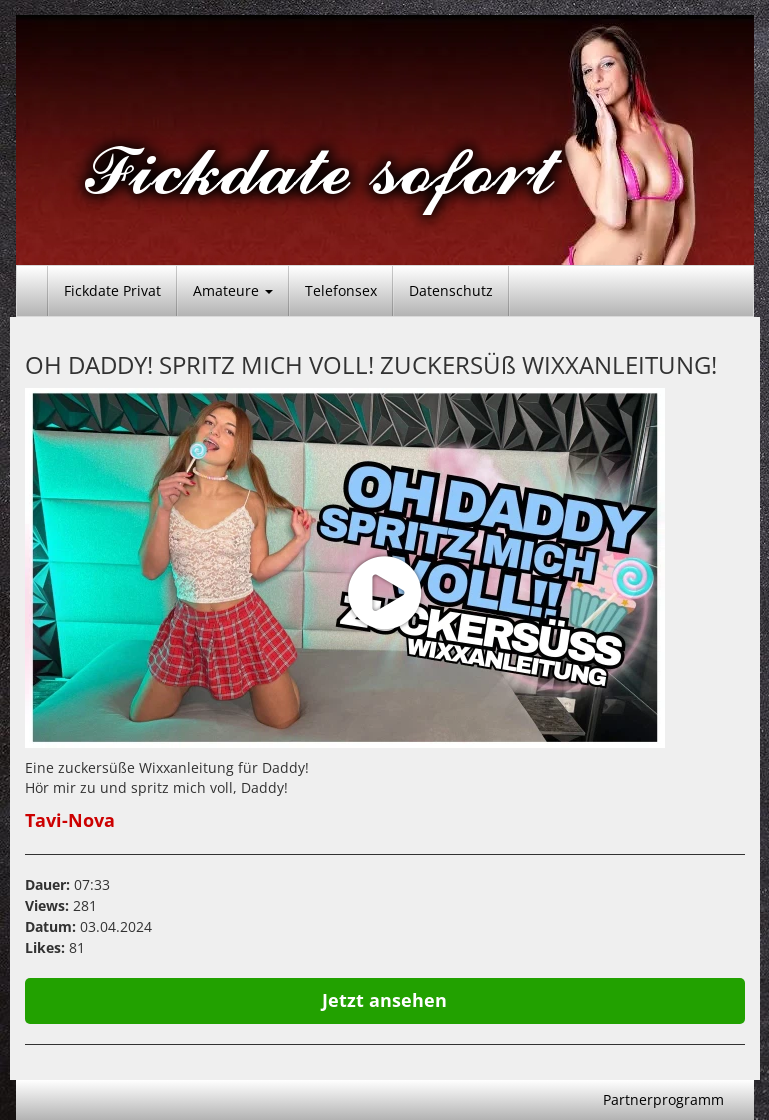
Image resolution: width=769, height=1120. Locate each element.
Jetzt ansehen (384, 1000)
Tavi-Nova (70, 820)
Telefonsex (341, 290)
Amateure (233, 290)
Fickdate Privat (112, 290)
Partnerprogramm (663, 1099)
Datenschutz (451, 290)
